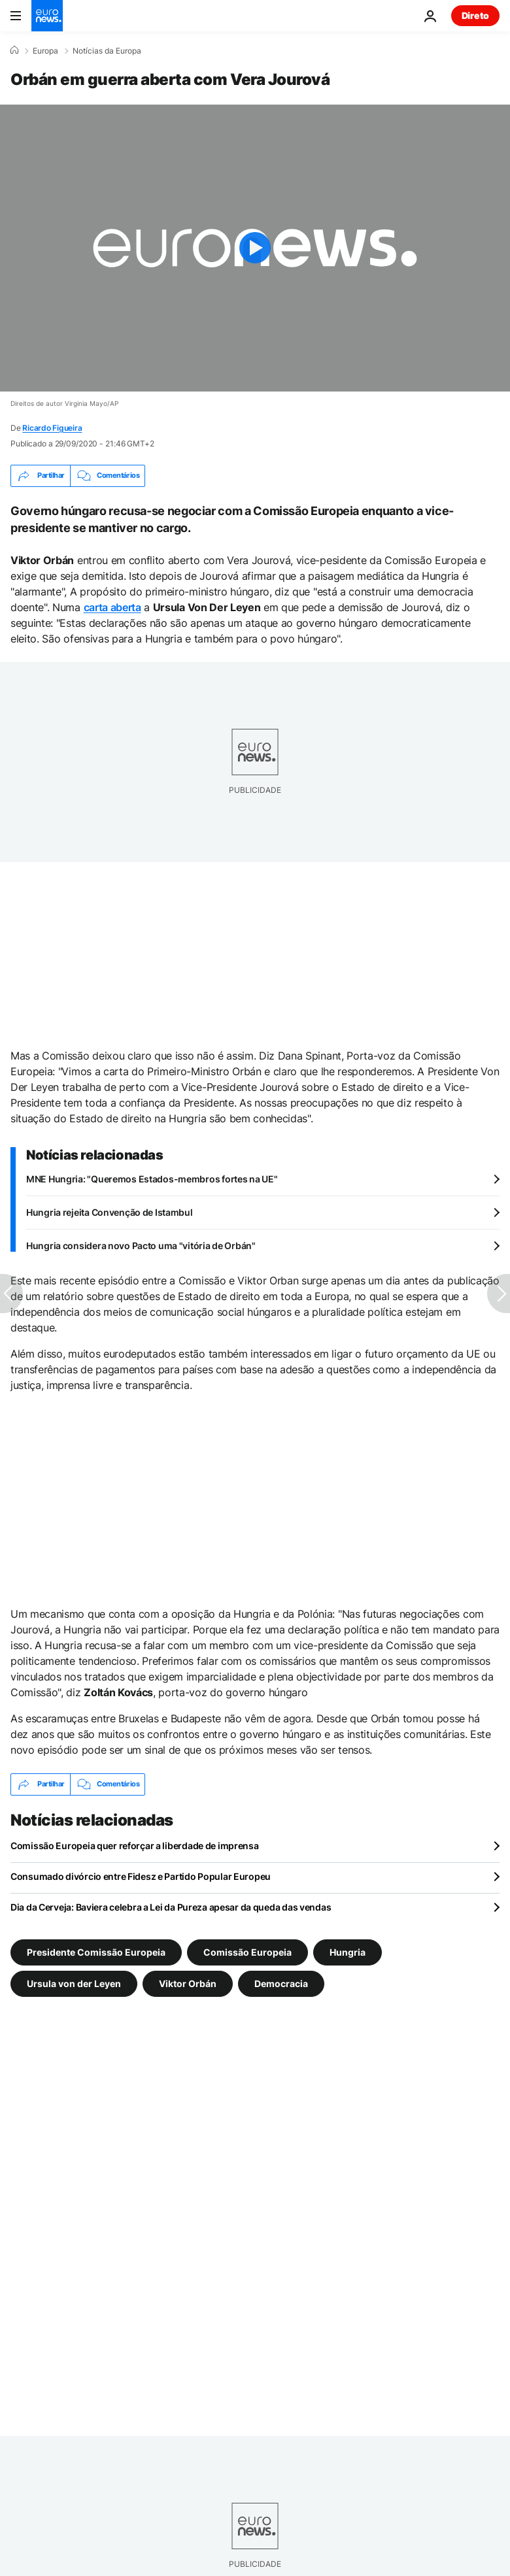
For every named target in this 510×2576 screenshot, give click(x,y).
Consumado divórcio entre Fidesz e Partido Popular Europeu (140, 1876)
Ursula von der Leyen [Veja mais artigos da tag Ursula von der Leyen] (74, 1982)
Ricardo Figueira (52, 428)
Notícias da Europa (107, 51)
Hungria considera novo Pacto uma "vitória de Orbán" (141, 1245)
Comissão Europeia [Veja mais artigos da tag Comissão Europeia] (247, 1951)
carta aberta (112, 607)
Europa (45, 51)
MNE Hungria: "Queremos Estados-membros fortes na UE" (151, 1178)
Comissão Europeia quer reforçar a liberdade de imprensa (134, 1845)
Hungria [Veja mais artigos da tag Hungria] (348, 1951)
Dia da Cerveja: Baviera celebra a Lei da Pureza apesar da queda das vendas (170, 1907)
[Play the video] (255, 248)
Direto (475, 15)
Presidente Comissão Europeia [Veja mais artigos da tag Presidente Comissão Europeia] (96, 1951)
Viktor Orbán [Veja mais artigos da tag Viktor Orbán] (187, 1982)
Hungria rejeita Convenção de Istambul (109, 1212)
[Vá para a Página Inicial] (47, 15)
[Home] (14, 50)
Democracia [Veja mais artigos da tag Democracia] (281, 1982)
